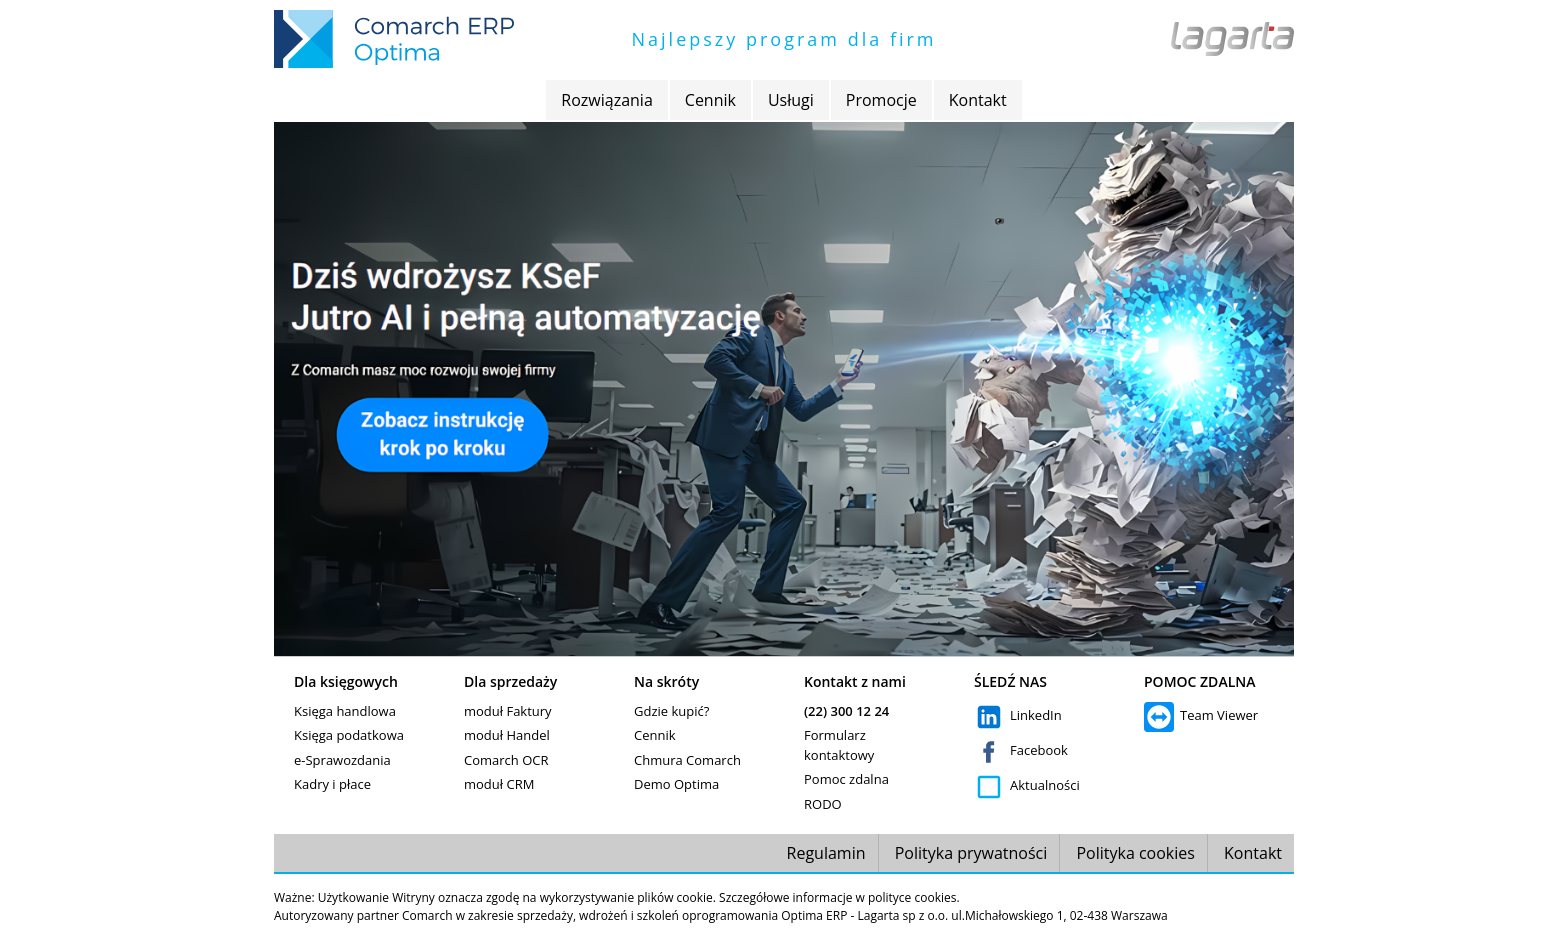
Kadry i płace (332, 784)
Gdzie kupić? (671, 711)
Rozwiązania (606, 100)
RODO (823, 804)
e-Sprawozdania (342, 760)
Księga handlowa (345, 711)
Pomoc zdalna (846, 779)
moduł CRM (499, 784)
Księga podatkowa (349, 735)
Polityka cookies (1135, 853)
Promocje (881, 100)
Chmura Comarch (687, 760)
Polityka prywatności (971, 853)
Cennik (710, 100)
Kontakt (978, 100)
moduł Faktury (508, 711)
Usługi (791, 100)
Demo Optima (676, 784)
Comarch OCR (506, 760)
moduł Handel (507, 735)
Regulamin (826, 853)
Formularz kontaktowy (839, 745)
